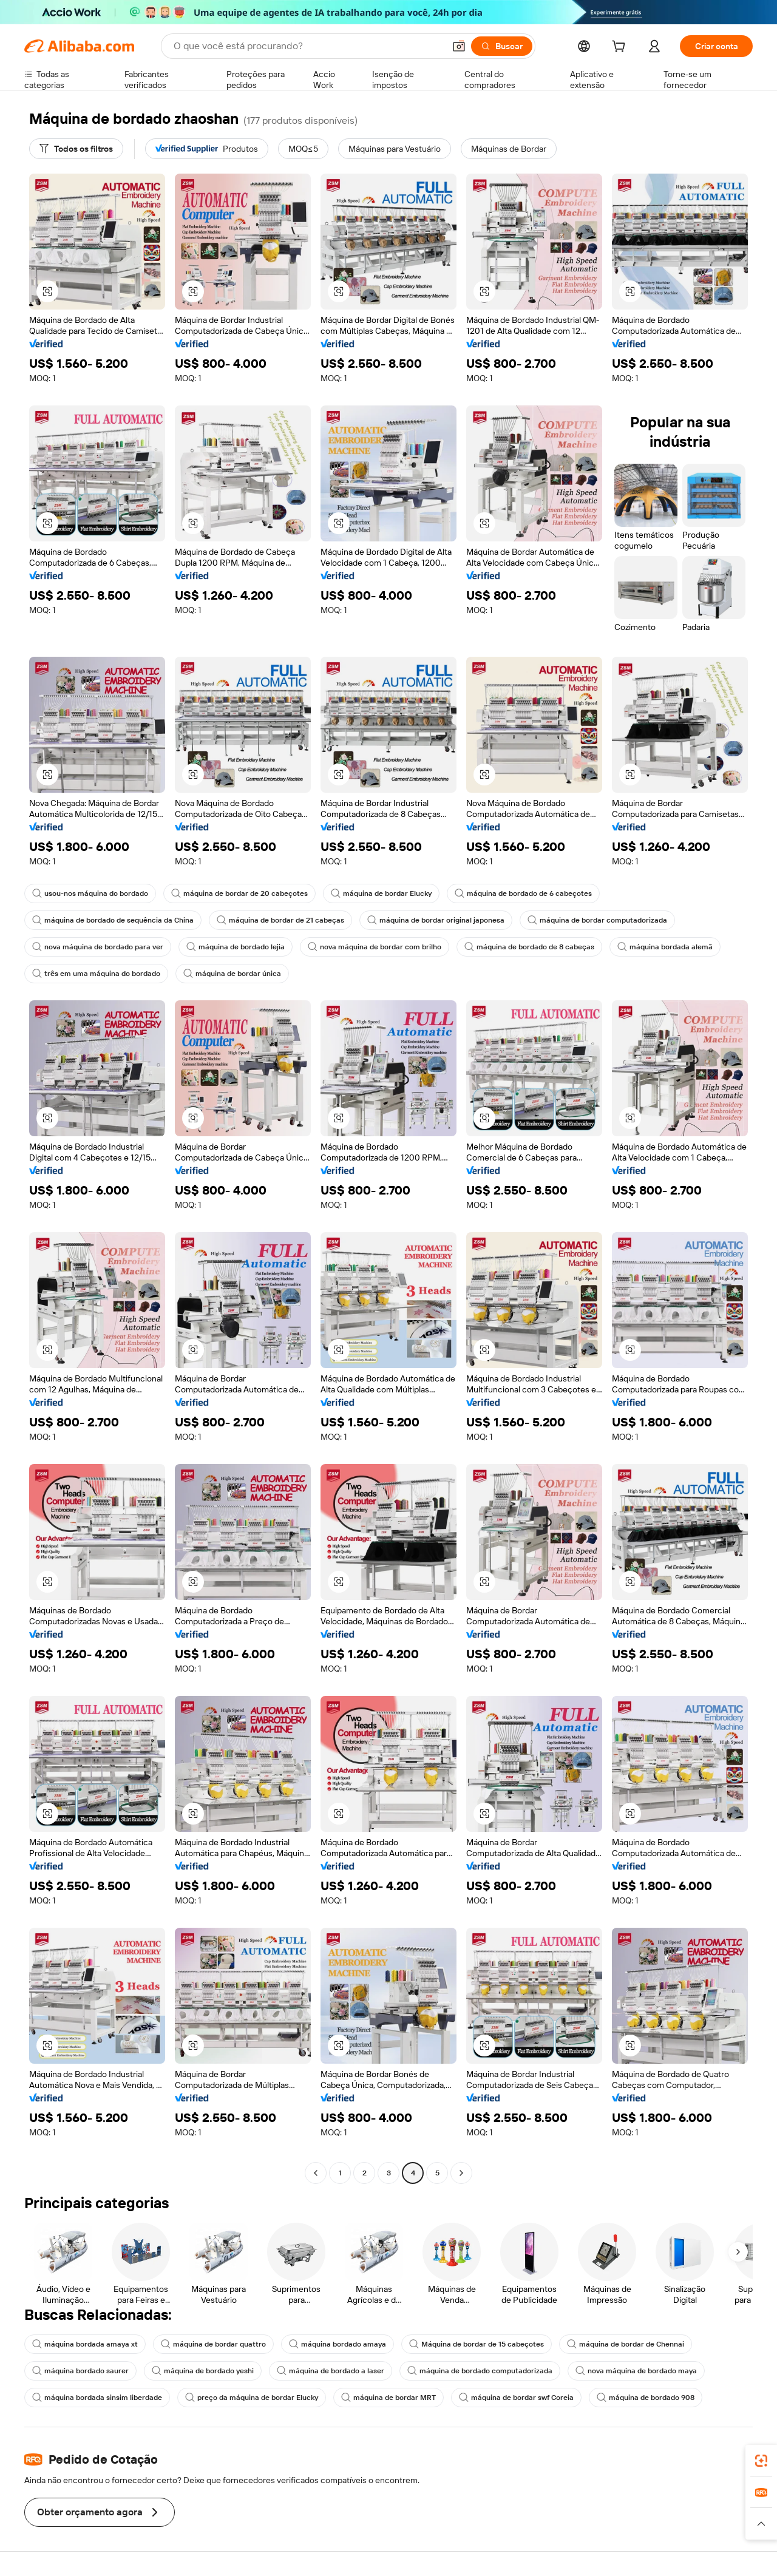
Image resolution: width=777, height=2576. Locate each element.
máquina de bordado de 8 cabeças (529, 947)
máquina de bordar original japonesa (435, 920)
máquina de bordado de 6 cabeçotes (523, 893)
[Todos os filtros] (76, 148)
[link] (761, 2460)
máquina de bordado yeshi (203, 2371)
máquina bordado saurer (80, 2371)
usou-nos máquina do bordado (90, 893)
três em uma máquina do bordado (96, 973)
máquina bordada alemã (665, 947)
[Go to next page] (461, 2173)
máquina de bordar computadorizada (597, 920)
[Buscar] (501, 46)
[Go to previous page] (316, 2173)
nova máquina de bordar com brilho (374, 947)
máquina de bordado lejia (235, 947)
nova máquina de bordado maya (636, 2371)
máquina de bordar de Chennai (625, 2344)
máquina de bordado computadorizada (479, 2371)
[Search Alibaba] (308, 46)
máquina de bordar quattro (213, 2344)
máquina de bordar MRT (388, 2397)
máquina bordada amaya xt (85, 2344)
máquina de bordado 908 (645, 2397)
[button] (459, 46)
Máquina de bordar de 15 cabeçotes (476, 2344)
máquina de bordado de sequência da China (113, 920)
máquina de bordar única (232, 973)
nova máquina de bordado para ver (97, 947)
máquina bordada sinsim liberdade (97, 2397)
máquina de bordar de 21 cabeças (280, 920)
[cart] (621, 48)
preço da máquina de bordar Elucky (251, 2397)
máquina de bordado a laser (330, 2371)
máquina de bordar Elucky (381, 893)
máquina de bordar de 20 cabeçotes (239, 893)
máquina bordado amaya (337, 2344)
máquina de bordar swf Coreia (516, 2397)
